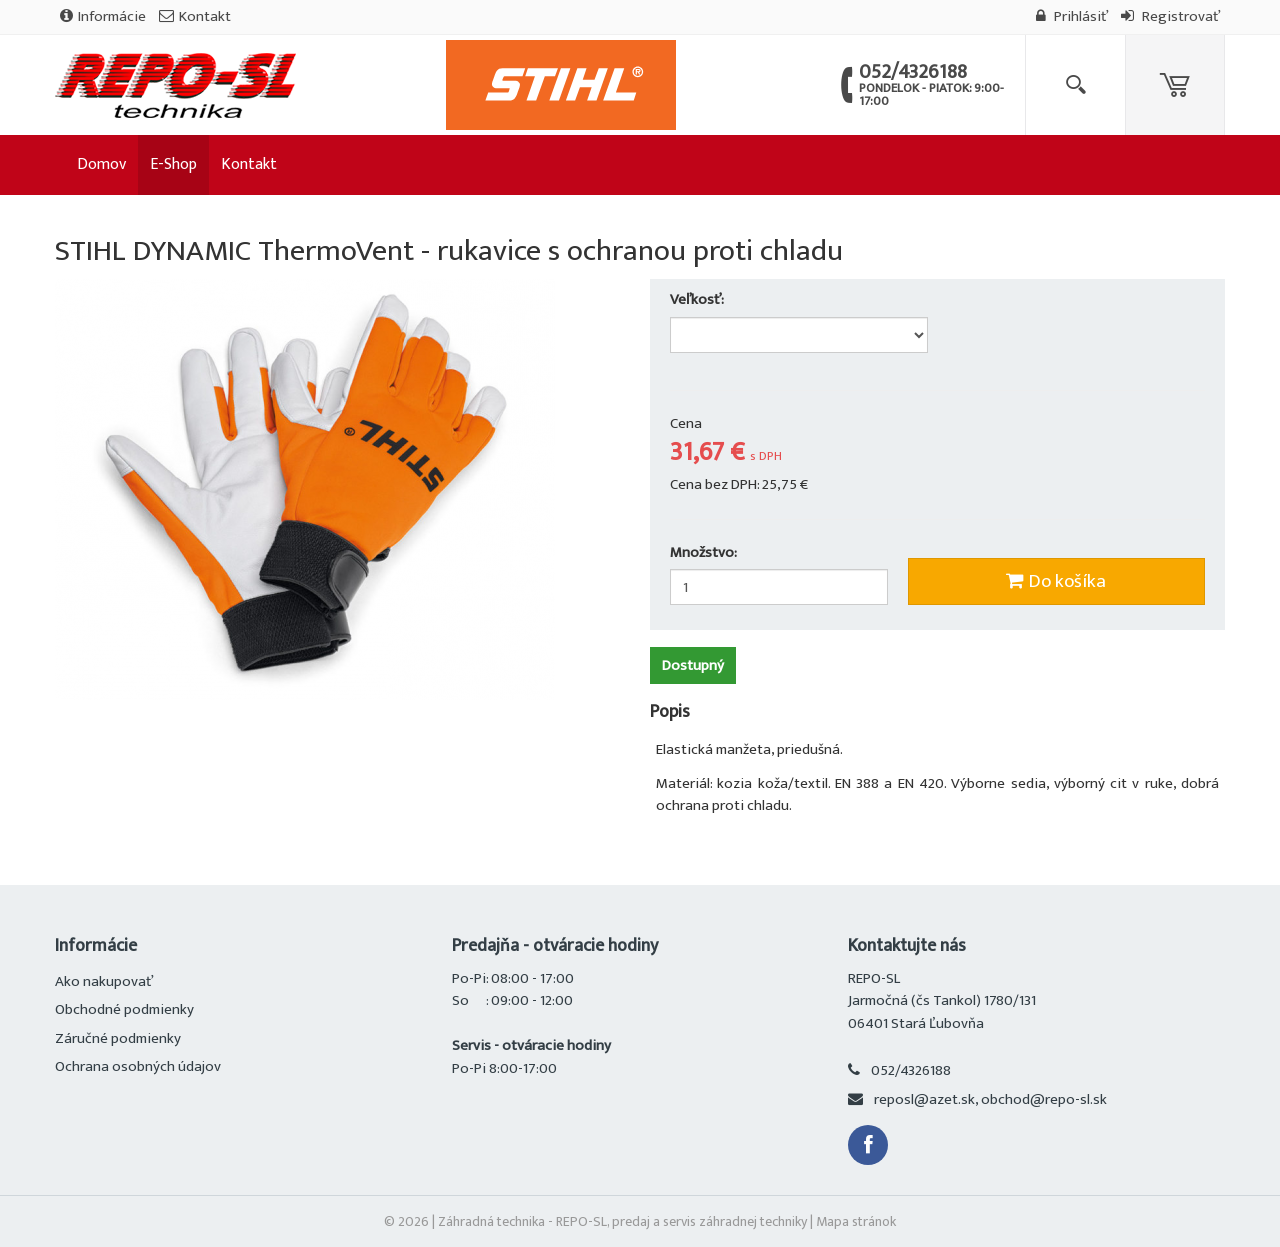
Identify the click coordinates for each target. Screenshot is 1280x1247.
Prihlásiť (1072, 16)
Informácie (103, 16)
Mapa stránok (856, 1221)
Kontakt (195, 16)
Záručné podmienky (118, 1038)
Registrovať (1170, 16)
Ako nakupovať (104, 981)
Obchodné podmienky (124, 1009)
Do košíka (1056, 581)
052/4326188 (911, 1070)
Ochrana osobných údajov (138, 1066)
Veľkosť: (698, 300)
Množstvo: (703, 553)
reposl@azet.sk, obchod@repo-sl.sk (990, 1099)
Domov (101, 164)
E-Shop (173, 164)
